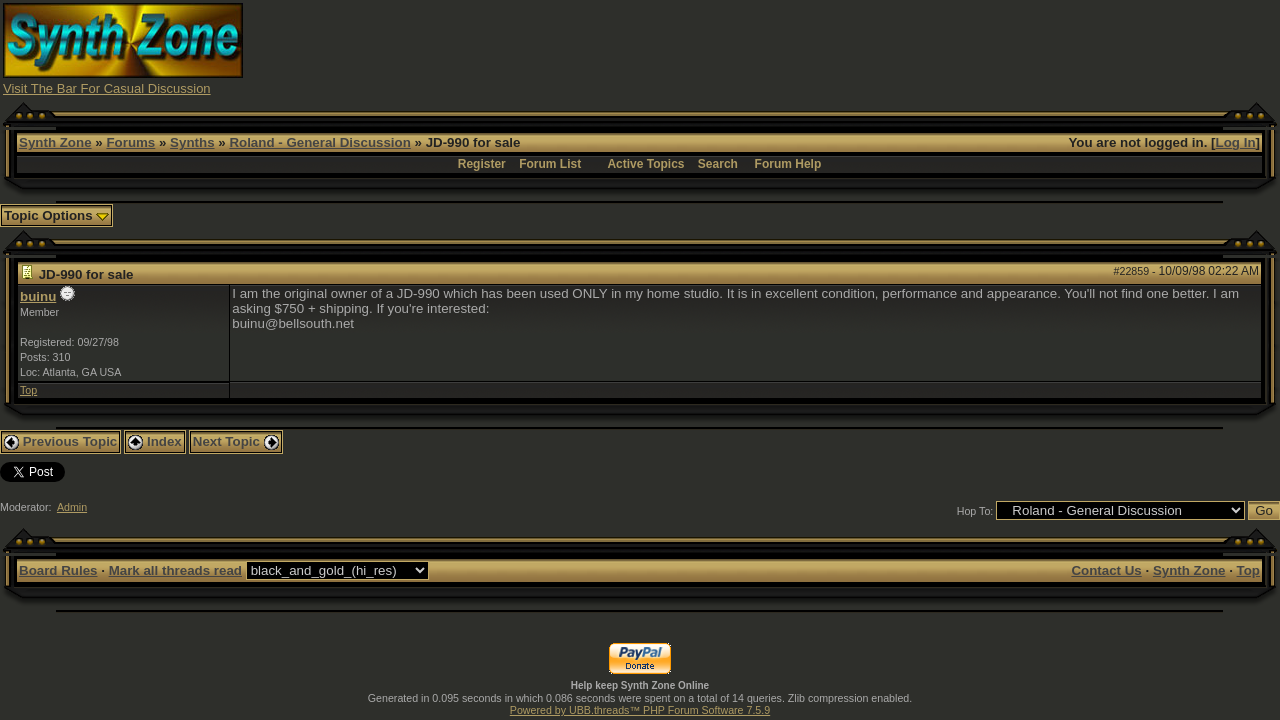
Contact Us (1106, 570)
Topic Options (56, 215)
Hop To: (975, 511)
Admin (72, 507)
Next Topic (236, 441)
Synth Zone (55, 142)
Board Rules (58, 570)
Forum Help (788, 164)
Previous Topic (60, 441)
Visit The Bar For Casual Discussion (107, 88)
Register (482, 164)
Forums (130, 142)
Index (155, 441)
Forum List (550, 164)
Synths (192, 142)
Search (718, 164)
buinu (38, 296)
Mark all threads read (175, 570)
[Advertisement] (913, 48)
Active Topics (645, 164)
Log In (1236, 142)
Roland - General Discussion (319, 142)
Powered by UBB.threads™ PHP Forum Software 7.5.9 (640, 710)
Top (28, 390)
